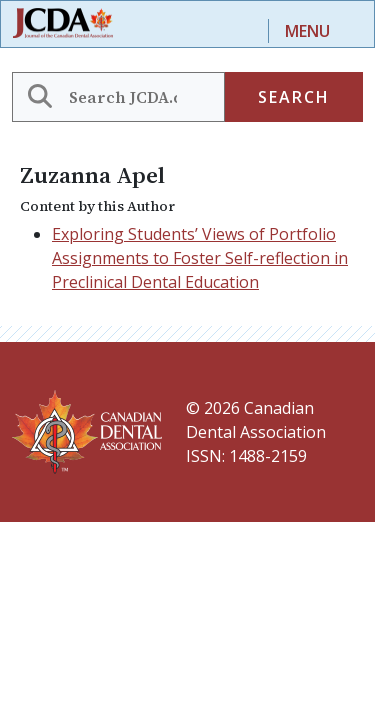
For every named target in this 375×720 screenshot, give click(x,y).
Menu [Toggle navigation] (307, 31)
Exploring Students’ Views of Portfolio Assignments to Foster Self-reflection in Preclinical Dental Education (200, 258)
